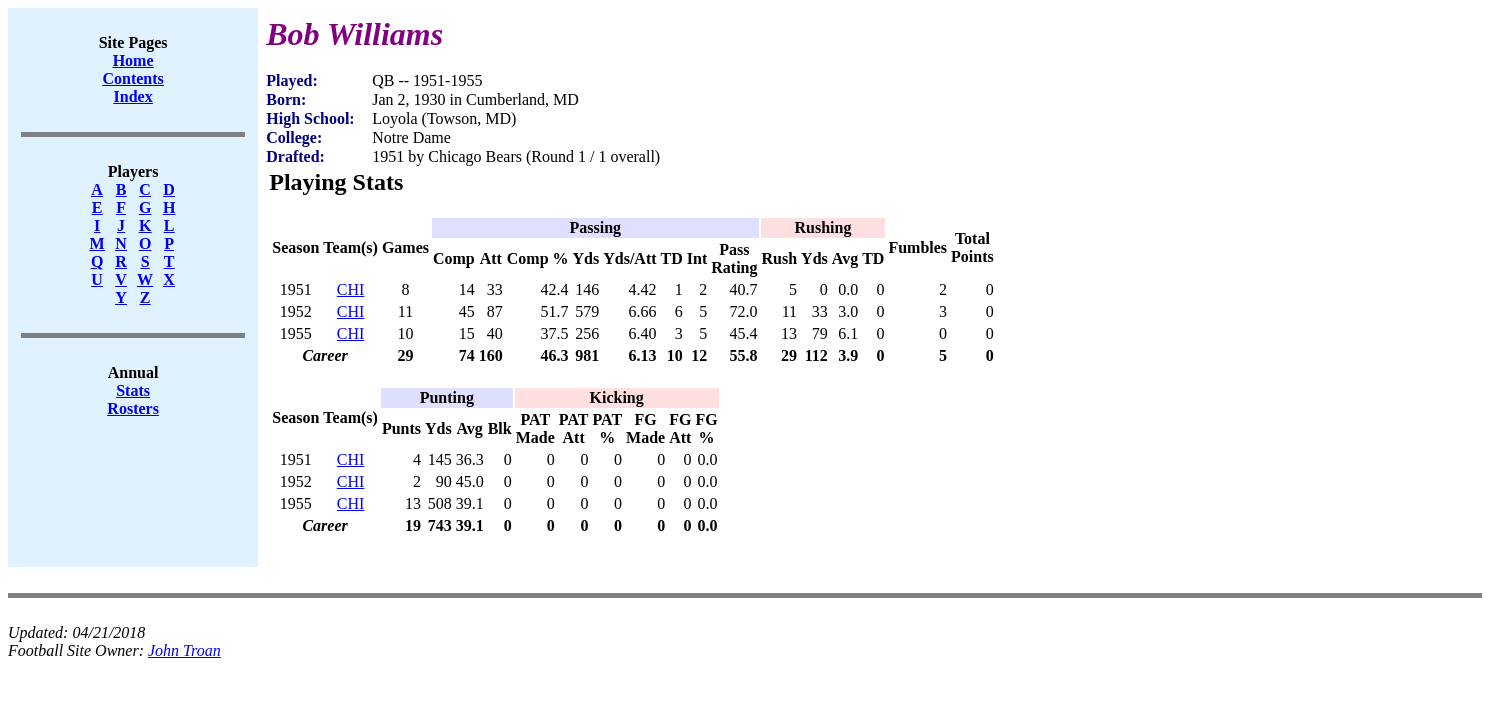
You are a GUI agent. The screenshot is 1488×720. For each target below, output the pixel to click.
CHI (351, 289)
